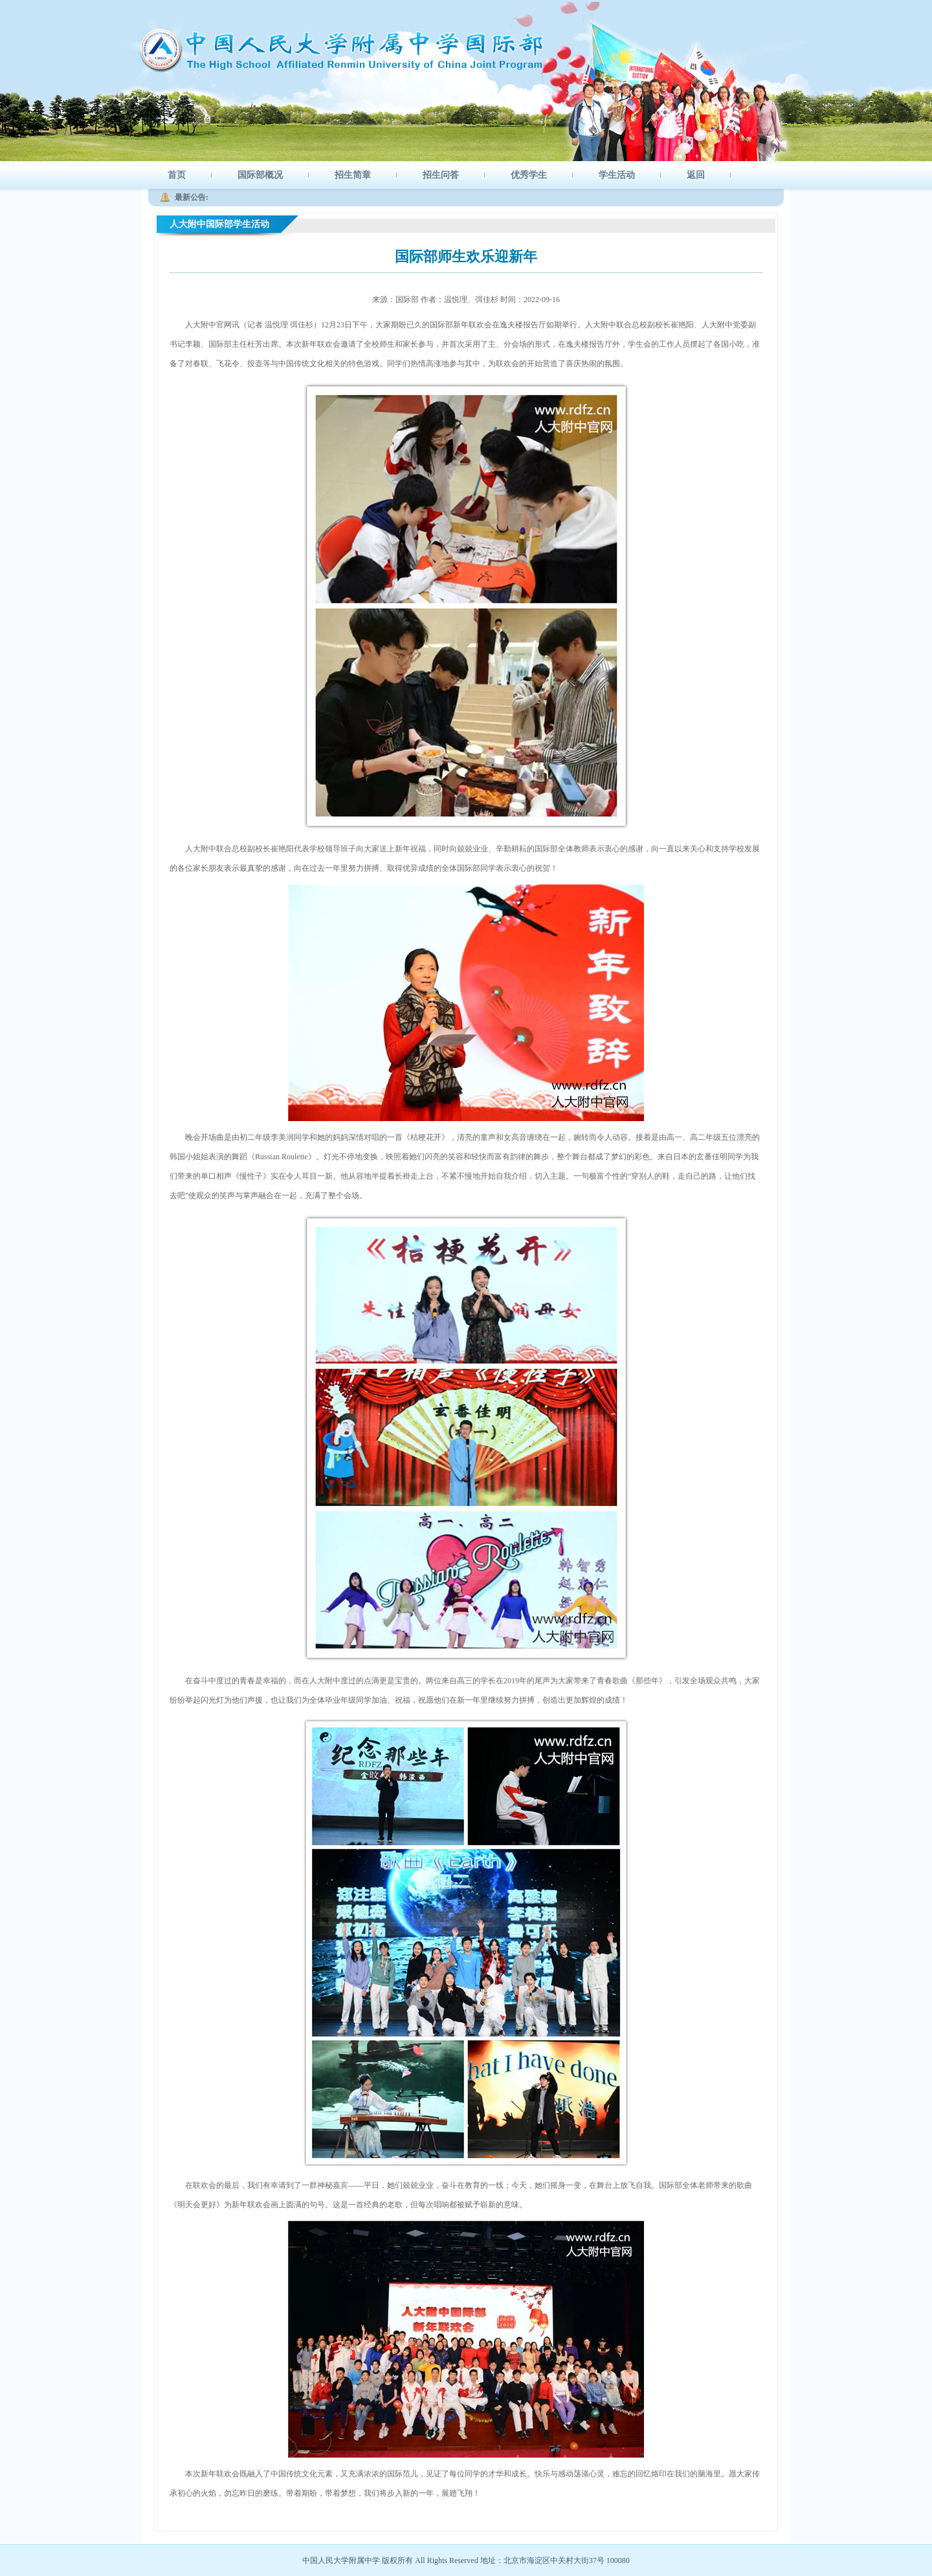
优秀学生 (529, 175)
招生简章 (353, 175)
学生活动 (617, 175)
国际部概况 (260, 175)
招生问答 (441, 175)
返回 (696, 175)
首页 (177, 175)
